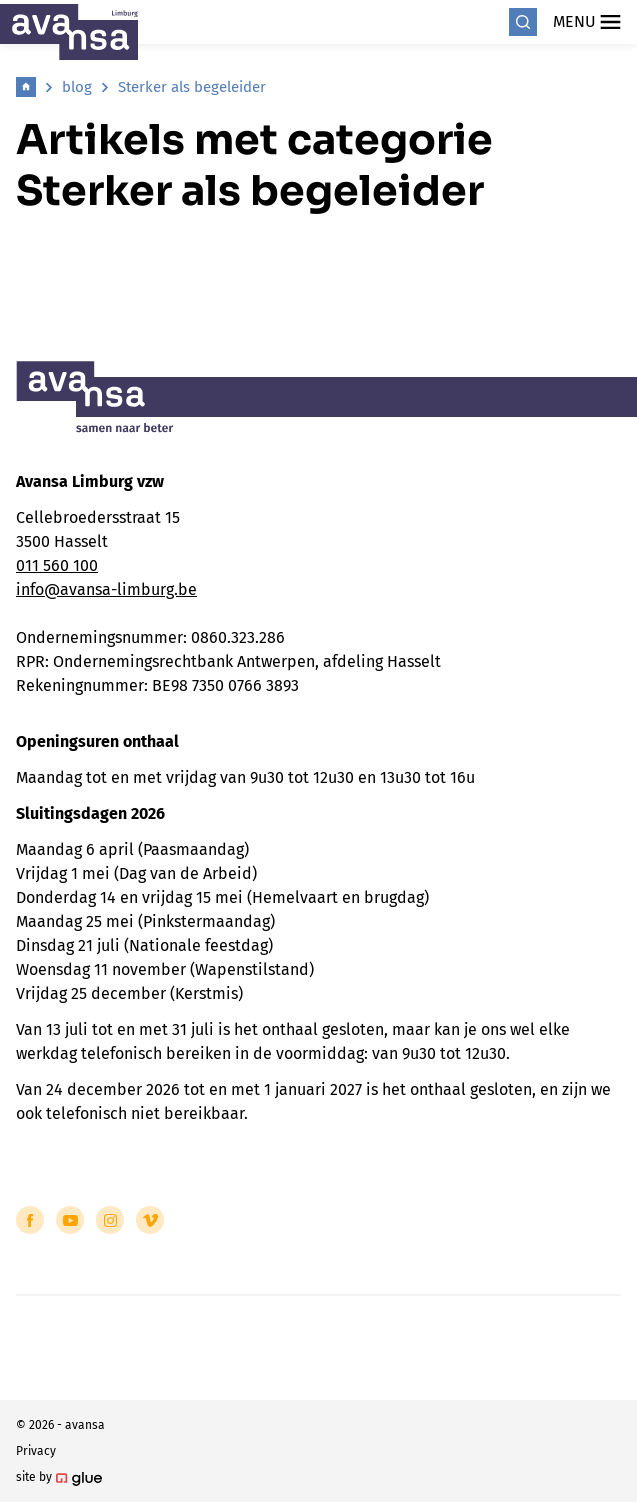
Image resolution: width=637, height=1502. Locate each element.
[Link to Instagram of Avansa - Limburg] (110, 1220)
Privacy (36, 1451)
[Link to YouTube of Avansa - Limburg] (70, 1220)
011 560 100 (57, 565)
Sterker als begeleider (192, 87)
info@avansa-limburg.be (106, 589)
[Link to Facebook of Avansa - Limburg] (30, 1220)
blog (77, 87)
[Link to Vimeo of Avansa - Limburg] (150, 1220)
